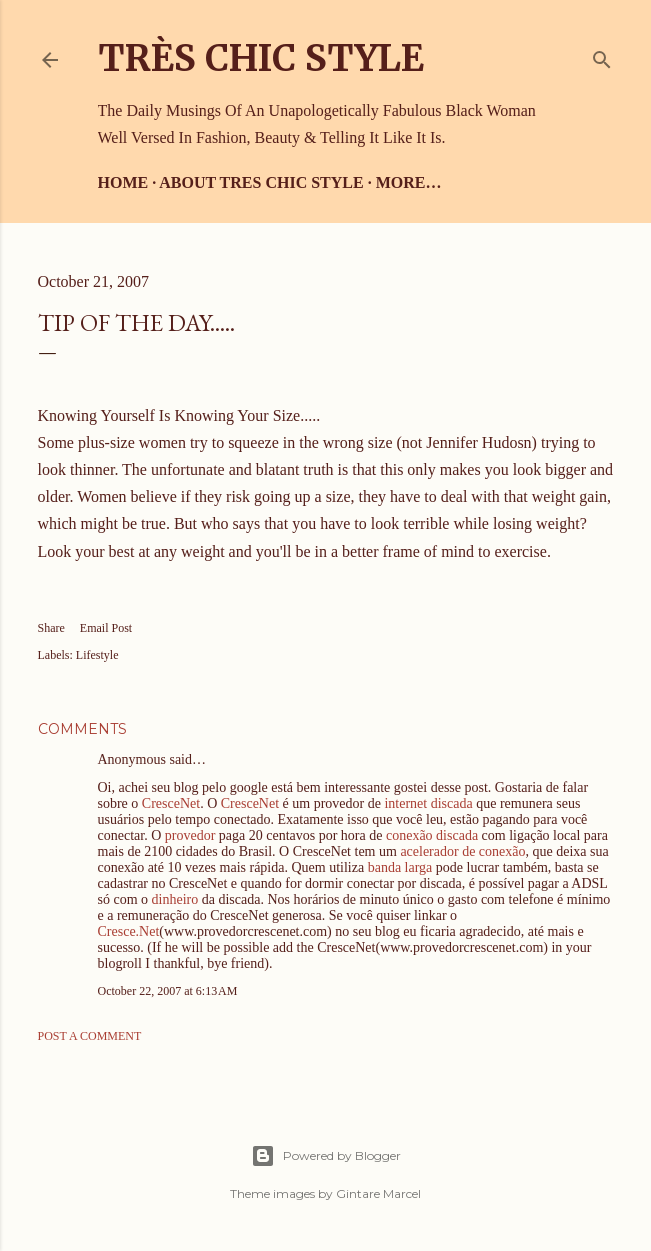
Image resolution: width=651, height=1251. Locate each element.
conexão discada (432, 835)
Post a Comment (90, 1036)
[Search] (602, 55)
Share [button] (51, 628)
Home (123, 182)
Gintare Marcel (378, 1193)
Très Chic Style (261, 58)
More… (409, 182)
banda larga (400, 867)
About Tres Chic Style (261, 182)
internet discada (428, 803)
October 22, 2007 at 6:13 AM (168, 991)
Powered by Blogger (326, 1156)
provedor (190, 835)
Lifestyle (97, 655)
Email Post (106, 628)
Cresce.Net (129, 931)
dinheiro (175, 899)
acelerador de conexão (462, 851)
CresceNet (171, 803)
